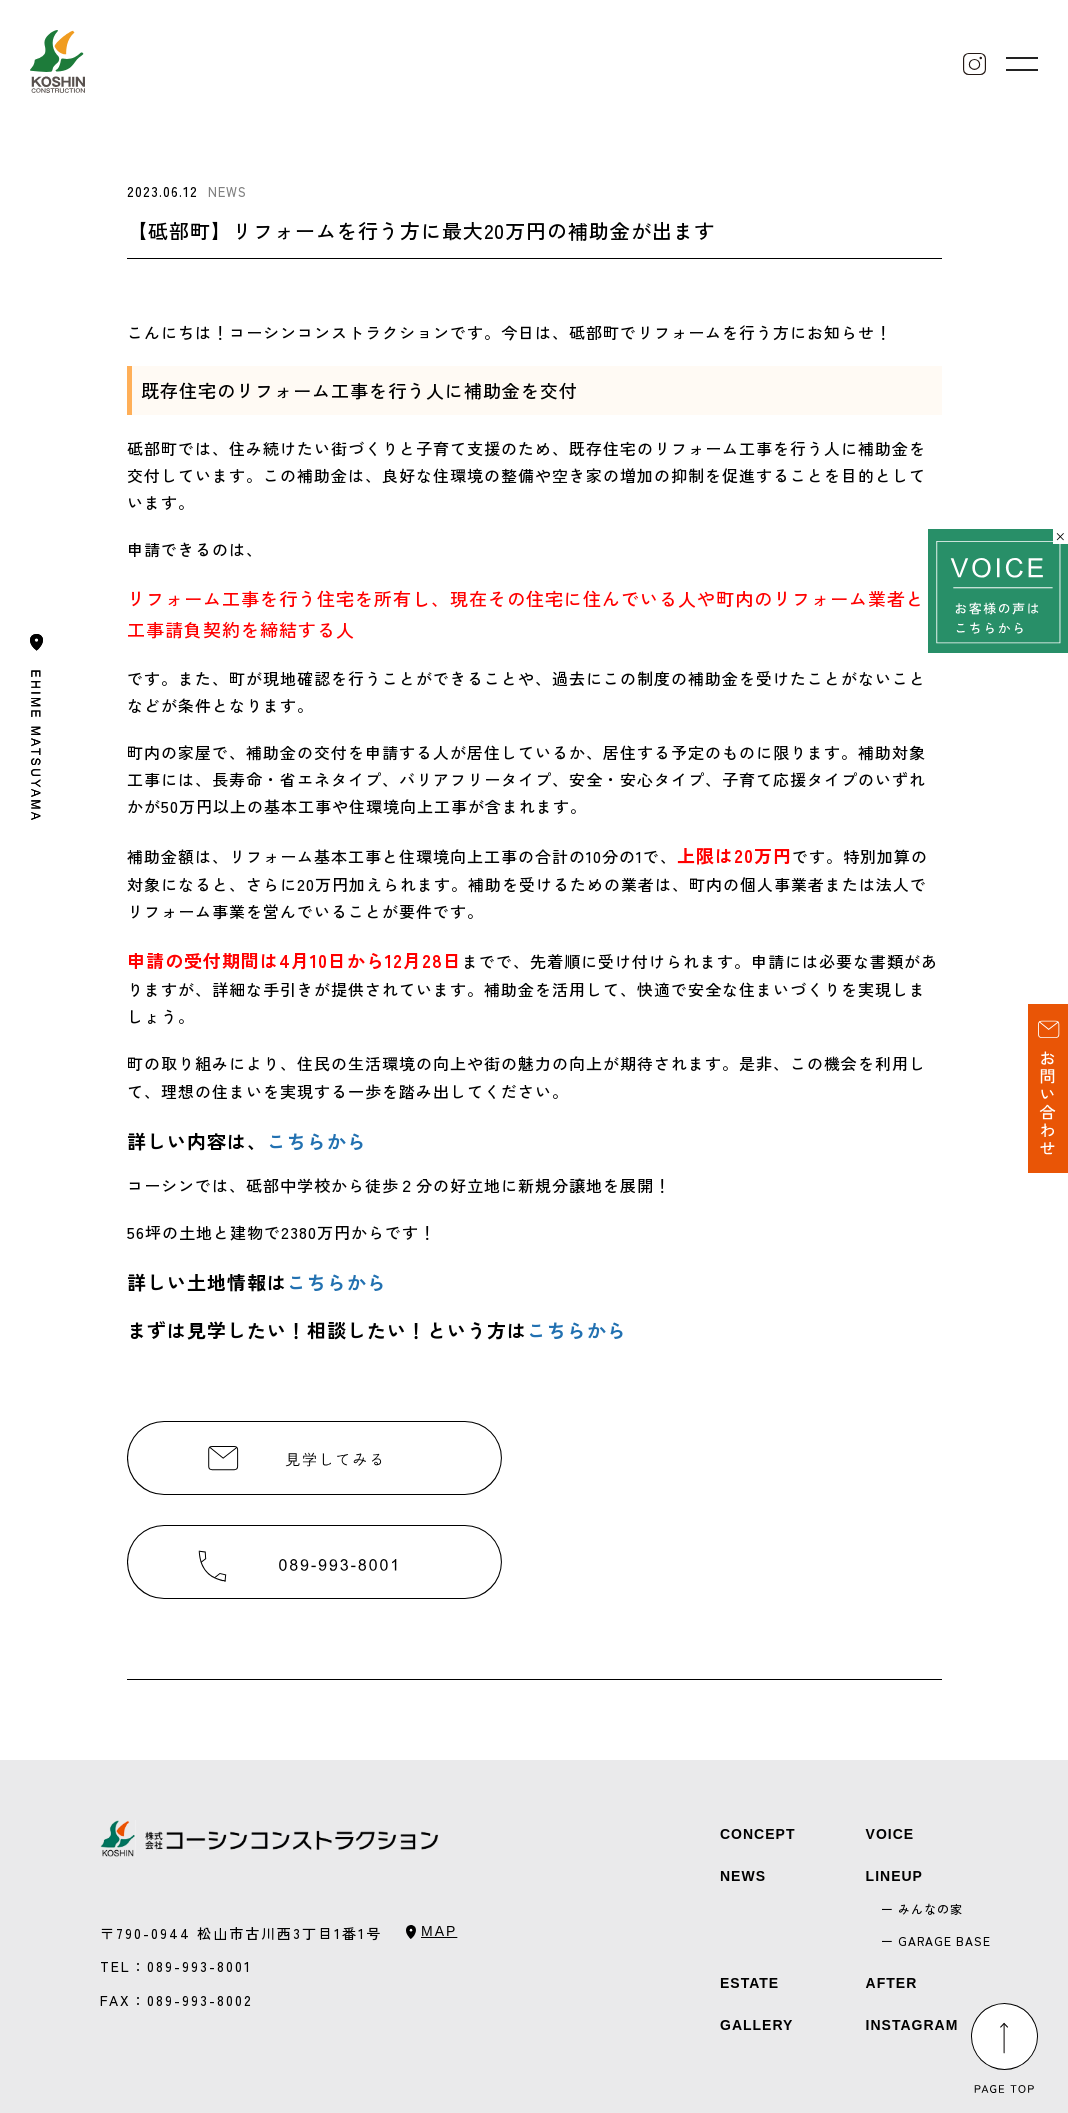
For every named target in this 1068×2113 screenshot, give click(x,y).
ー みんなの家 (922, 1908)
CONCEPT (757, 1834)
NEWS (743, 1876)
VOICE (890, 1834)
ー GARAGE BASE (936, 1940)
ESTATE (749, 1983)
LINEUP (894, 1876)
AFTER (892, 1983)
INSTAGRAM (912, 2025)
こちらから (317, 1140)
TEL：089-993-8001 (176, 1966)
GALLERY (756, 2025)
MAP (439, 1931)
